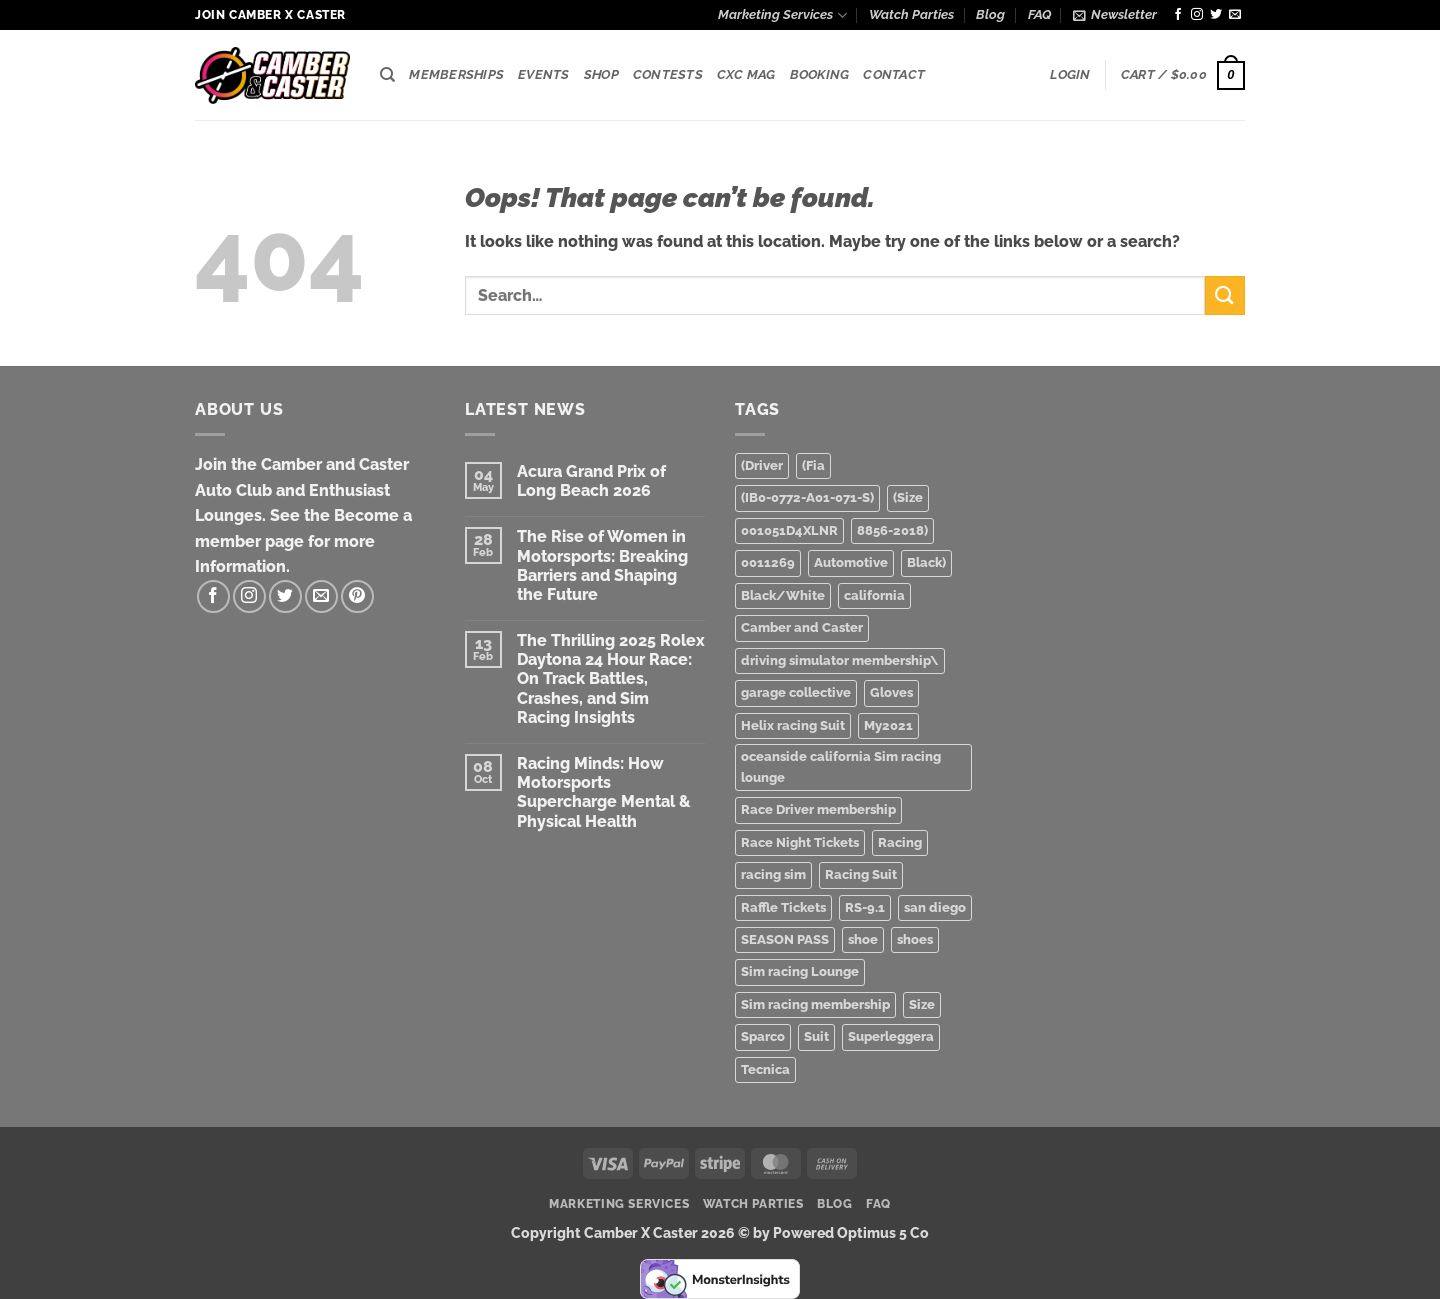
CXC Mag (746, 74)
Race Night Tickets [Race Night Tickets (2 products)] (800, 842)
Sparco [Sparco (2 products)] (763, 1036)
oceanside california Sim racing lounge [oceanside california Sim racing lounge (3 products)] (841, 766)
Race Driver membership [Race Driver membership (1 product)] (818, 809)
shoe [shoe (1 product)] (863, 939)
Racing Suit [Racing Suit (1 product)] (861, 874)
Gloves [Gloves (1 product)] (891, 692)
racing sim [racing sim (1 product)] (773, 874)
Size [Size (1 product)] (922, 1004)
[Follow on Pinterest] (357, 596)
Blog (990, 14)
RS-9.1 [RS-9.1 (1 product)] (865, 907)
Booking (820, 74)
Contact (894, 74)
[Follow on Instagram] (1197, 15)
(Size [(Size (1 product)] (908, 497)
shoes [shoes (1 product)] (915, 939)
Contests (668, 74)
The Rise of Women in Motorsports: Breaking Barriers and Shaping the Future (602, 565)
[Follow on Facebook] (1178, 15)
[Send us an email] (1235, 15)
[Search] (387, 75)
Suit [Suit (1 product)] (816, 1036)
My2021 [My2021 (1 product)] (888, 725)
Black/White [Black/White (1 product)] (783, 595)
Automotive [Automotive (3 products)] (851, 562)
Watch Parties (911, 14)
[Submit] (1225, 295)
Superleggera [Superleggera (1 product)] (891, 1036)
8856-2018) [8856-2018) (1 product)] (892, 530)
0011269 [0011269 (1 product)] (768, 562)
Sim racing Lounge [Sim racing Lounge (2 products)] (800, 971)
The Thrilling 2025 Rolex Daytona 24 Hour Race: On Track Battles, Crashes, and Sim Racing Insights (611, 679)
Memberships (456, 74)
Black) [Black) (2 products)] (926, 562)
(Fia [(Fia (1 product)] (813, 465)
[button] (1115, 15)
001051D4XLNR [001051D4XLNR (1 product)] (789, 530)
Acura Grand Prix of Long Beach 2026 (591, 481)
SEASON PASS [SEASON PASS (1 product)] (785, 939)
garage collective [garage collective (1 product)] (796, 692)
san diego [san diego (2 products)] (935, 907)
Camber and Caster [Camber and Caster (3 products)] (802, 627)
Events (544, 74)
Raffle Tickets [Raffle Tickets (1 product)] (783, 907)
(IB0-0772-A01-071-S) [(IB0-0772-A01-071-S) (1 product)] (807, 497)
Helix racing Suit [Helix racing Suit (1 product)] (793, 725)
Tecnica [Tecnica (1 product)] (765, 1069)
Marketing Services (782, 15)
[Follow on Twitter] (1216, 15)
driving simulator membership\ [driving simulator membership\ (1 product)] (840, 660)
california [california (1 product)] (874, 595)
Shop (601, 74)
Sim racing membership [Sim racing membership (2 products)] (815, 1004)
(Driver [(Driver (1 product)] (762, 465)
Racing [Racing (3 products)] (900, 842)
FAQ (1039, 14)
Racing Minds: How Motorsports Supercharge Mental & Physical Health (604, 792)
